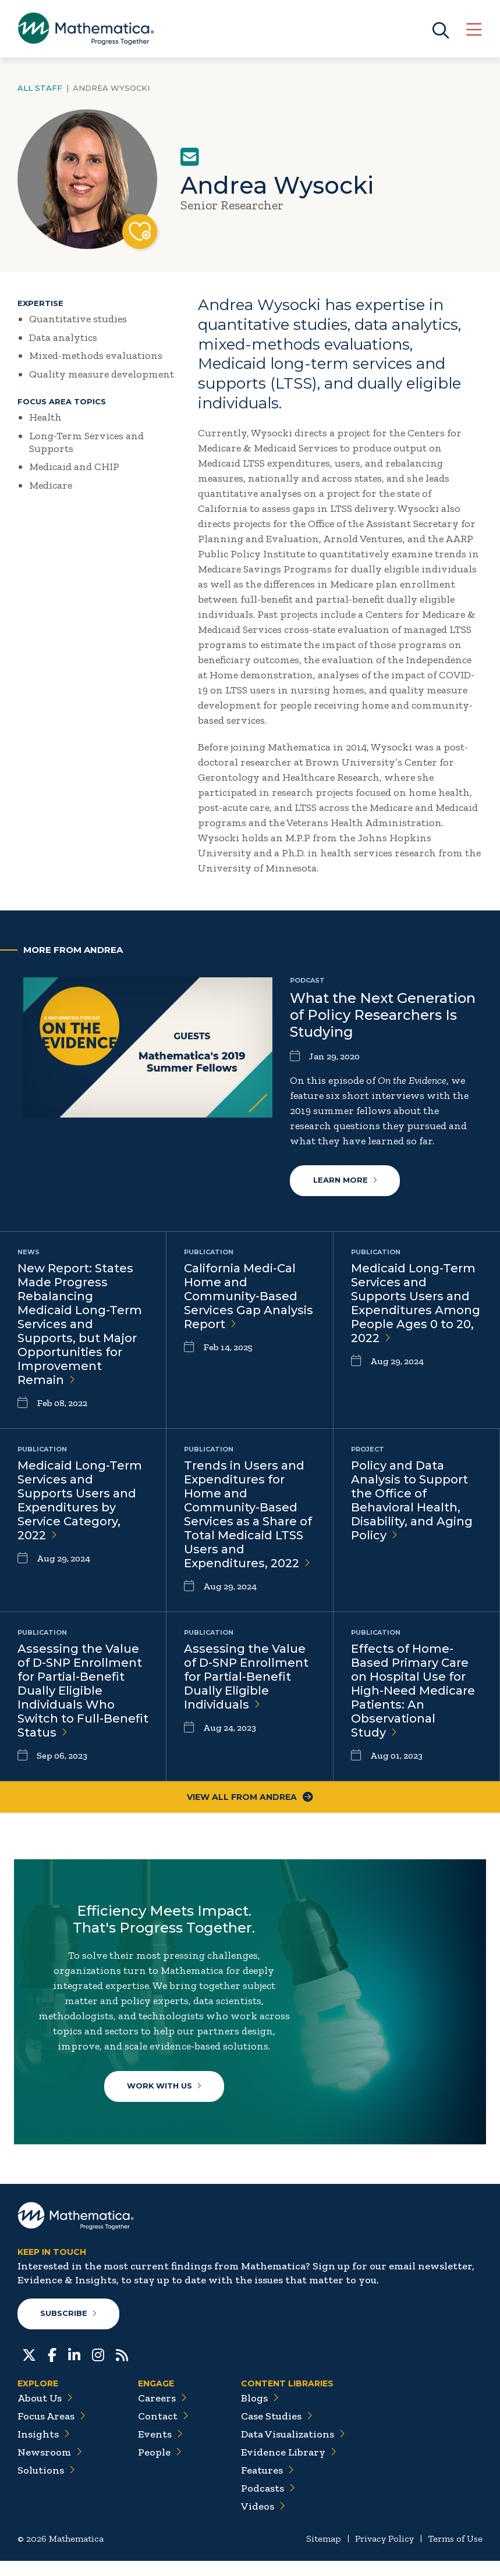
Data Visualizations (293, 2449)
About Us (45, 2413)
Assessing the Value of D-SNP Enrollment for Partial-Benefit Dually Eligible (246, 1677)
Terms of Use (455, 2553)
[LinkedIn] (74, 2368)
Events (160, 2449)
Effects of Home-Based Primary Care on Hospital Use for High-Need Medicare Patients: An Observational (413, 1691)
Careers (162, 2413)
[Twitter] (29, 2368)
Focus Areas (51, 2431)
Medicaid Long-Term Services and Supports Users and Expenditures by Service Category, (79, 1501)
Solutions (46, 2485)
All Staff (39, 87)
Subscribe (69, 2328)
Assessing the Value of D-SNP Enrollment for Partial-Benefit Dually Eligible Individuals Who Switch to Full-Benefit (82, 1691)
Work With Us (166, 2090)
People (160, 2467)
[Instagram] (98, 2368)
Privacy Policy (384, 2553)
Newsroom (49, 2467)
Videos (263, 2521)
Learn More (345, 1181)
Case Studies (277, 2431)
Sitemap (323, 2553)
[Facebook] (52, 2368)
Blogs (260, 2413)
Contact (163, 2431)
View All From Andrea (250, 1797)
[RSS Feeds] (122, 2368)
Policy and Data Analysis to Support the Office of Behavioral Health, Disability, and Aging (412, 1501)
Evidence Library (288, 2467)
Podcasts (268, 2503)
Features (267, 2485)
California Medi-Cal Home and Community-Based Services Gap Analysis (248, 1297)
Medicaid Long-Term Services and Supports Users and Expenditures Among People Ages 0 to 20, (415, 1304)
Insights (43, 2449)
